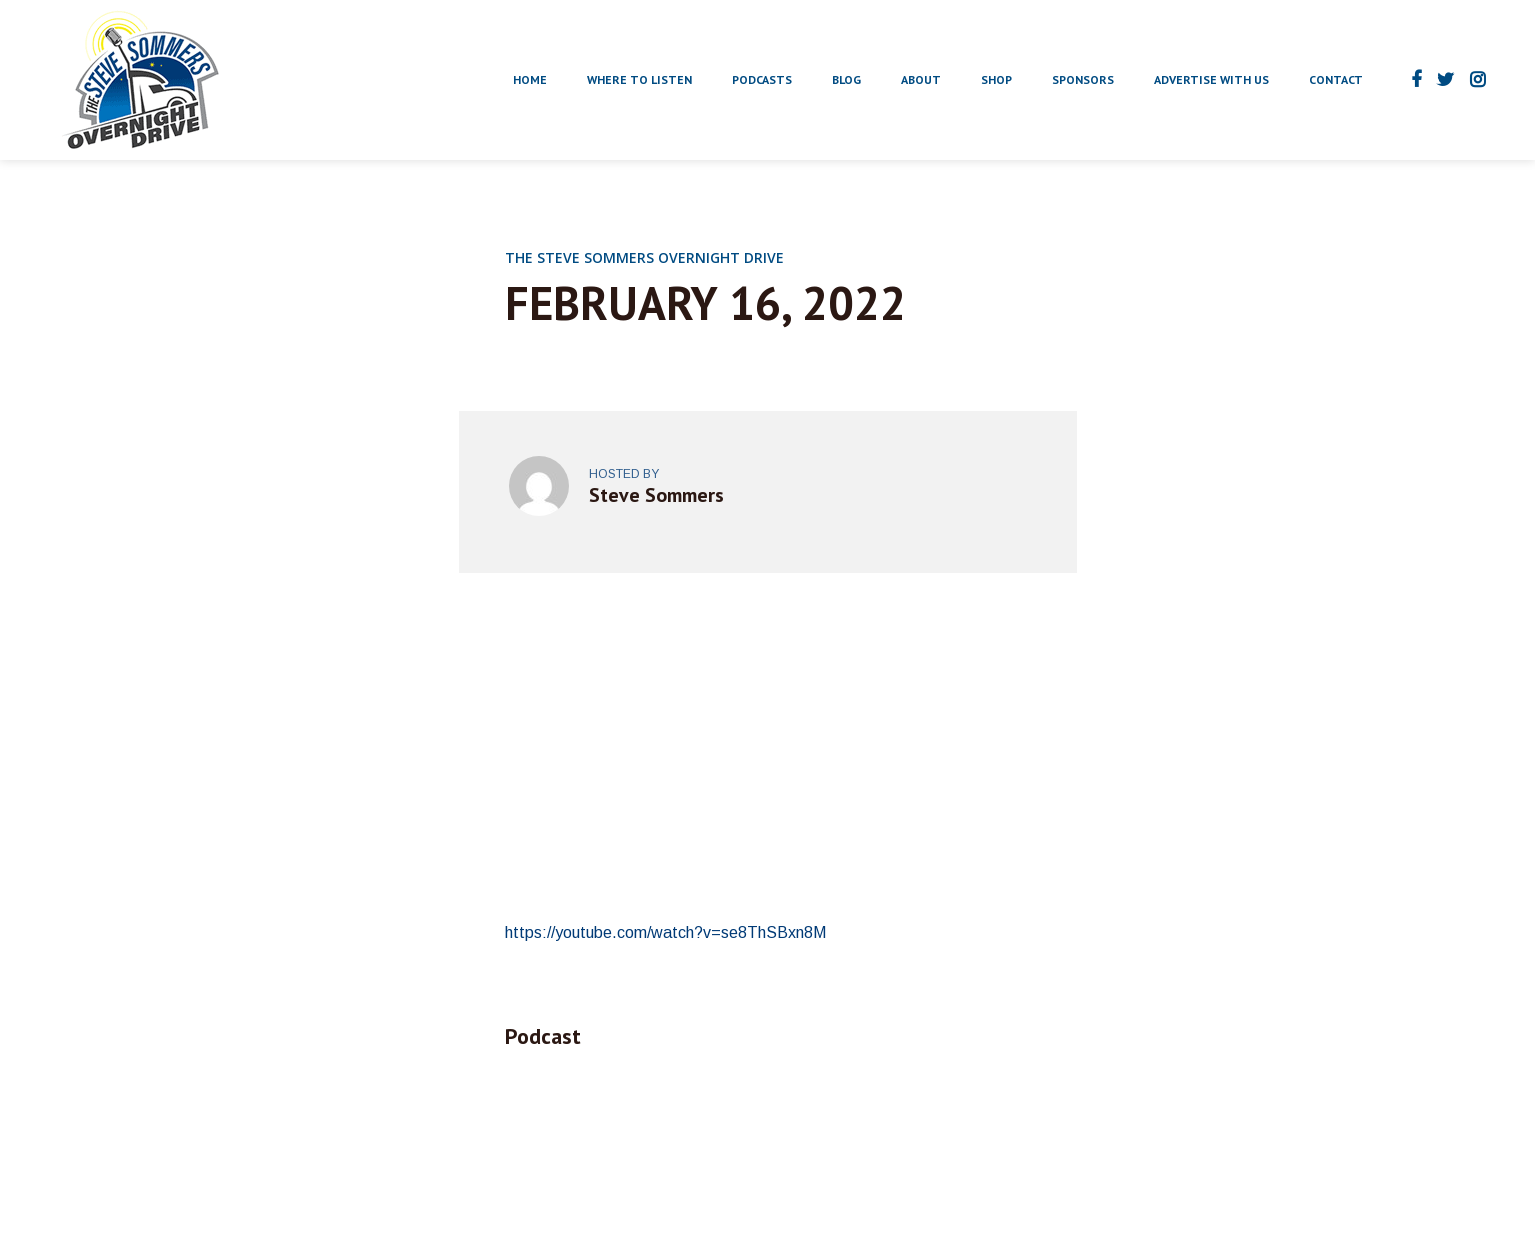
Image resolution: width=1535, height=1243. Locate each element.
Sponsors (1083, 79)
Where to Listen (639, 79)
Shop (996, 79)
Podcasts (762, 79)
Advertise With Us (1211, 79)
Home (530, 79)
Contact (1336, 79)
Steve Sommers (656, 495)
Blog (846, 79)
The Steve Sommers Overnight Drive (644, 257)
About (921, 79)
